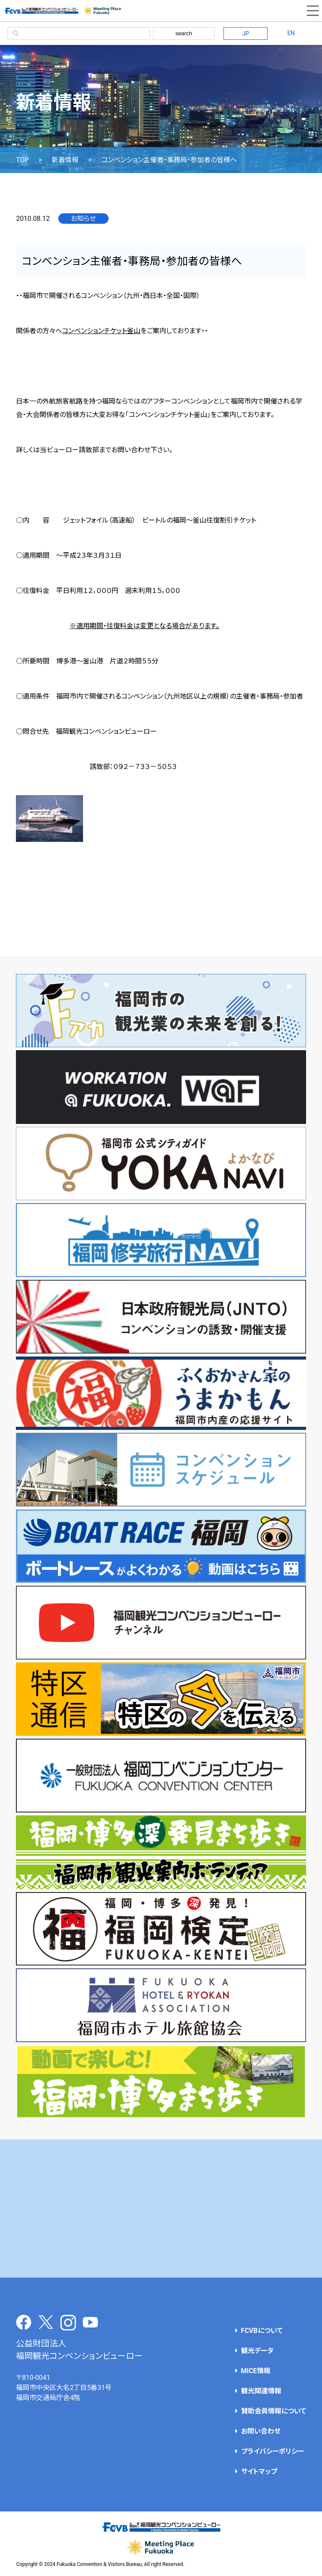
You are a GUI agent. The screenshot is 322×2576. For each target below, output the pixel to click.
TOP (22, 160)
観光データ (257, 2351)
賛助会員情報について (273, 2411)
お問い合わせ (260, 2431)
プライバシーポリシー (272, 2451)
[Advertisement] (161, 2208)
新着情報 (65, 160)
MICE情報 (255, 2371)
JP (245, 33)
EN (291, 33)
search (183, 33)
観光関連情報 (261, 2391)
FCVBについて (262, 2331)
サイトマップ (259, 2471)
